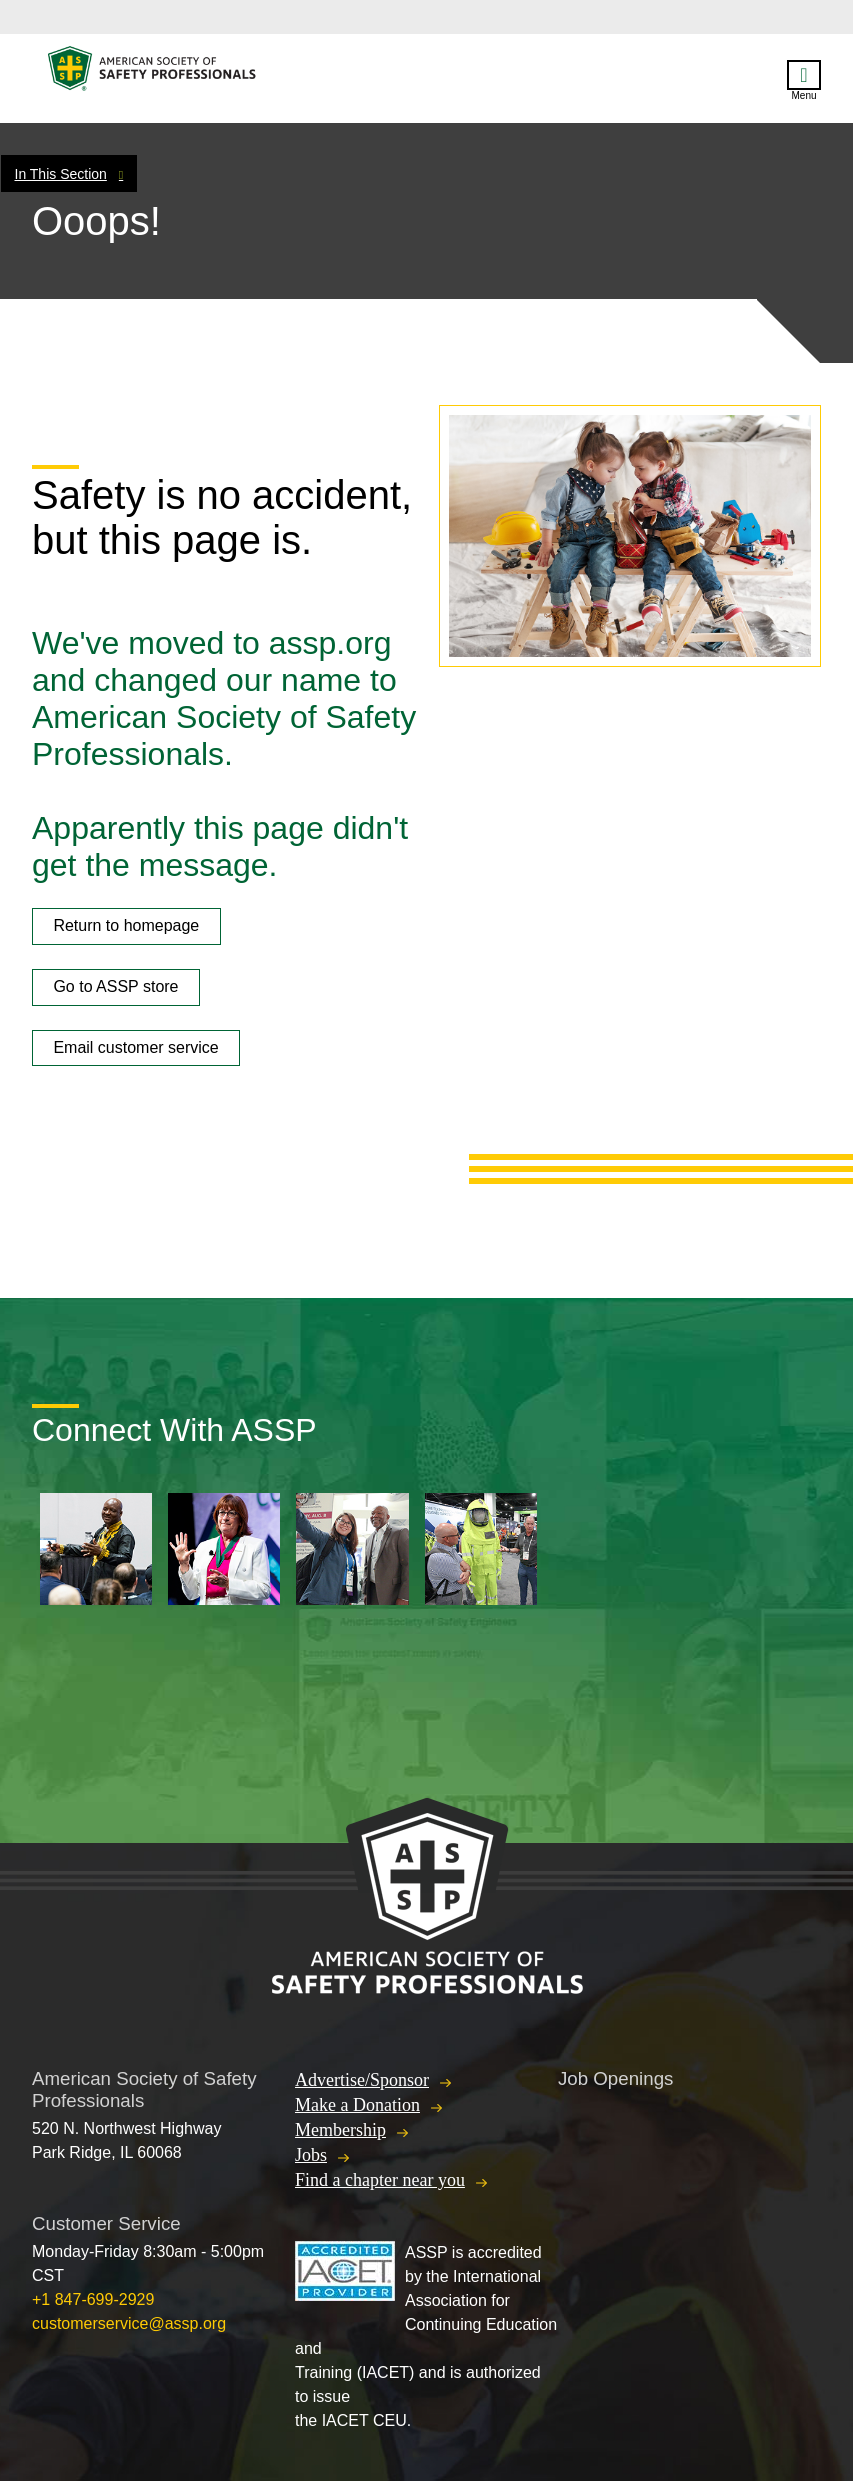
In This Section (61, 174)
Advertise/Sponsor (362, 2080)
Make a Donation (357, 2105)
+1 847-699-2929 (93, 2299)
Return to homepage (126, 925)
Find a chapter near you (380, 2180)
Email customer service (135, 1047)
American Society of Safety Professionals (153, 73)
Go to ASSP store (115, 986)
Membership (340, 2130)
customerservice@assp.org (129, 2323)
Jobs (311, 2155)
